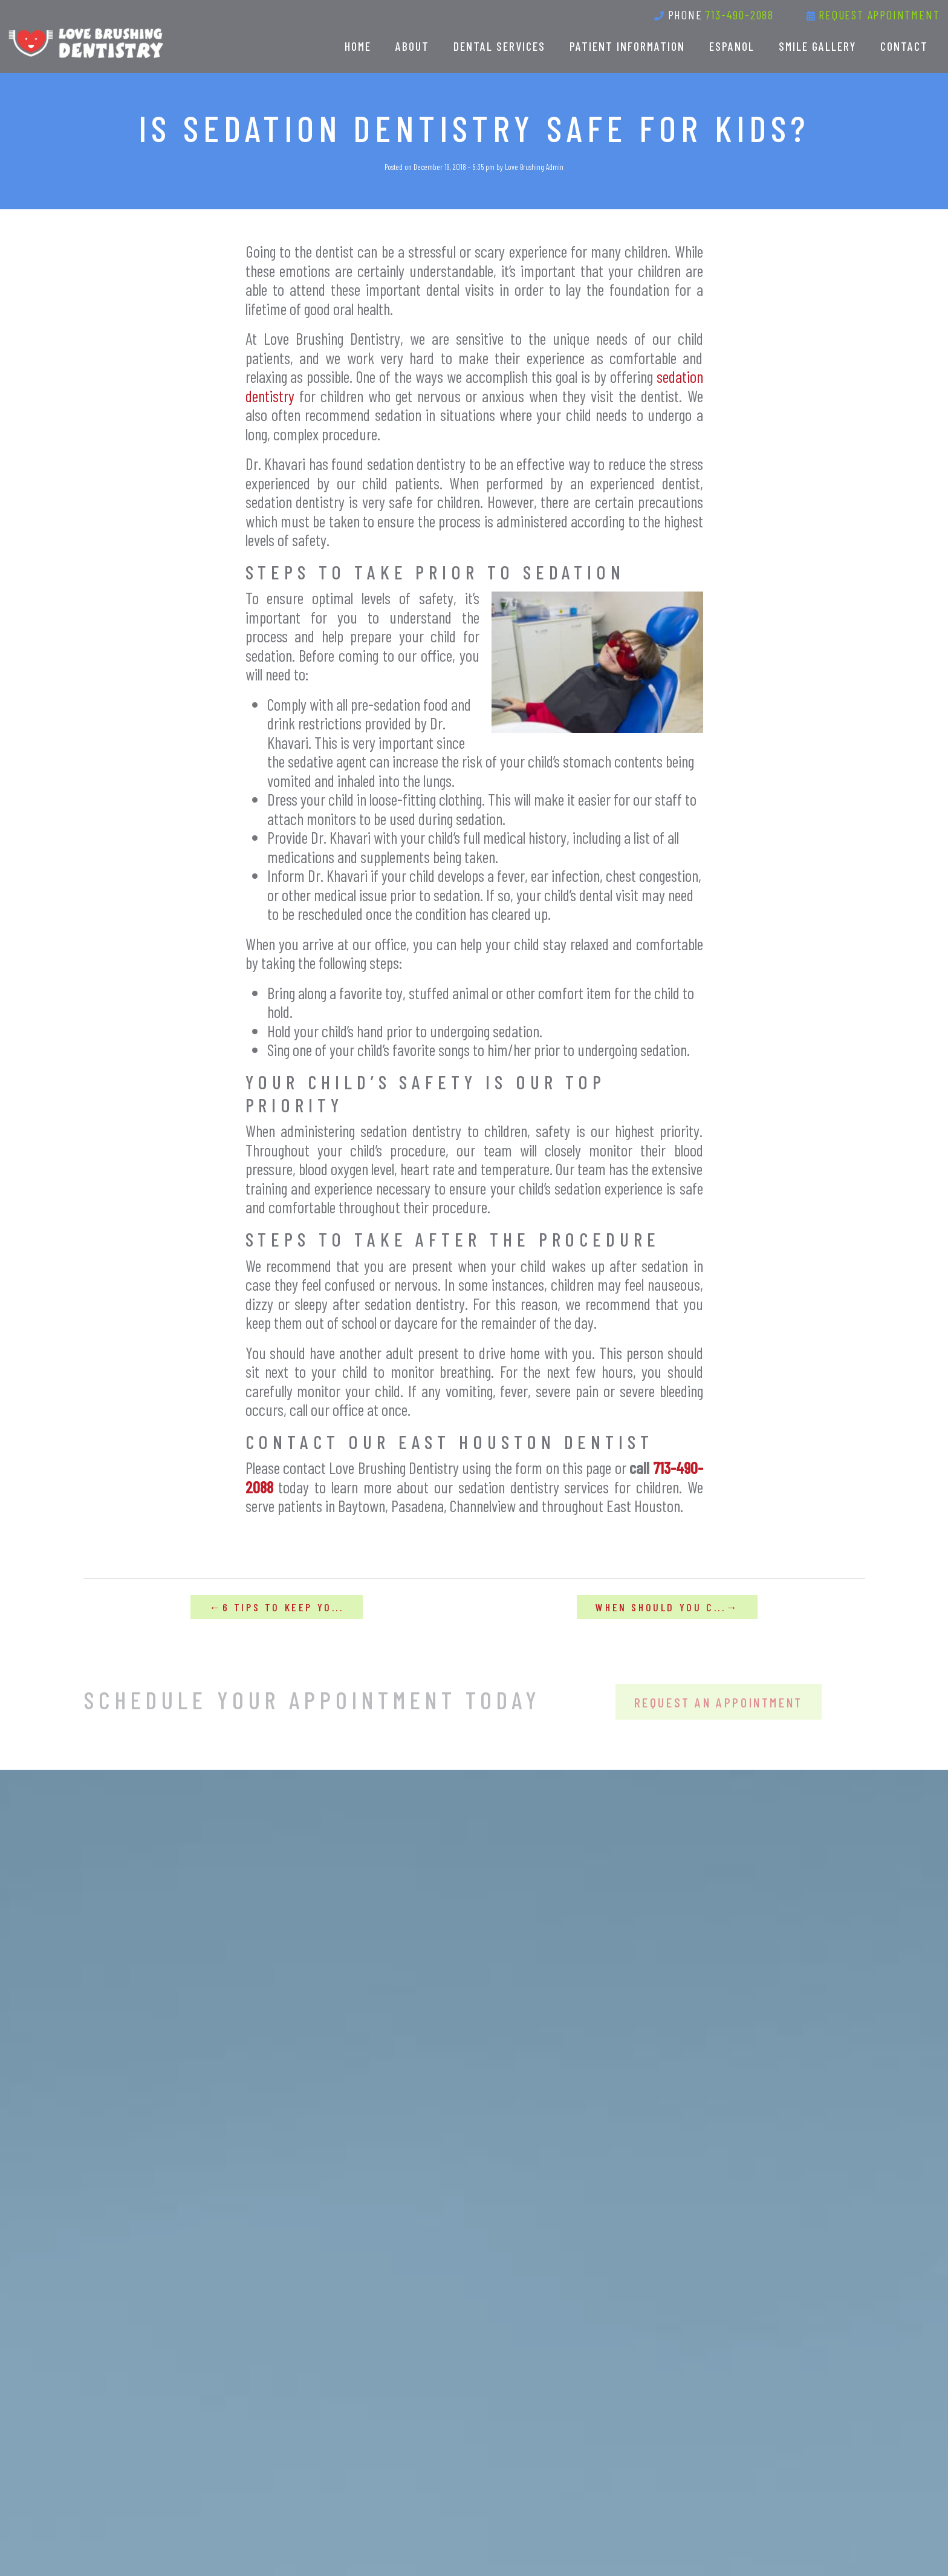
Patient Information (627, 46)
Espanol (732, 46)
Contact (904, 46)
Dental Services (499, 46)
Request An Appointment (718, 1711)
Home (358, 46)
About (412, 46)
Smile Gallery (817, 46)
